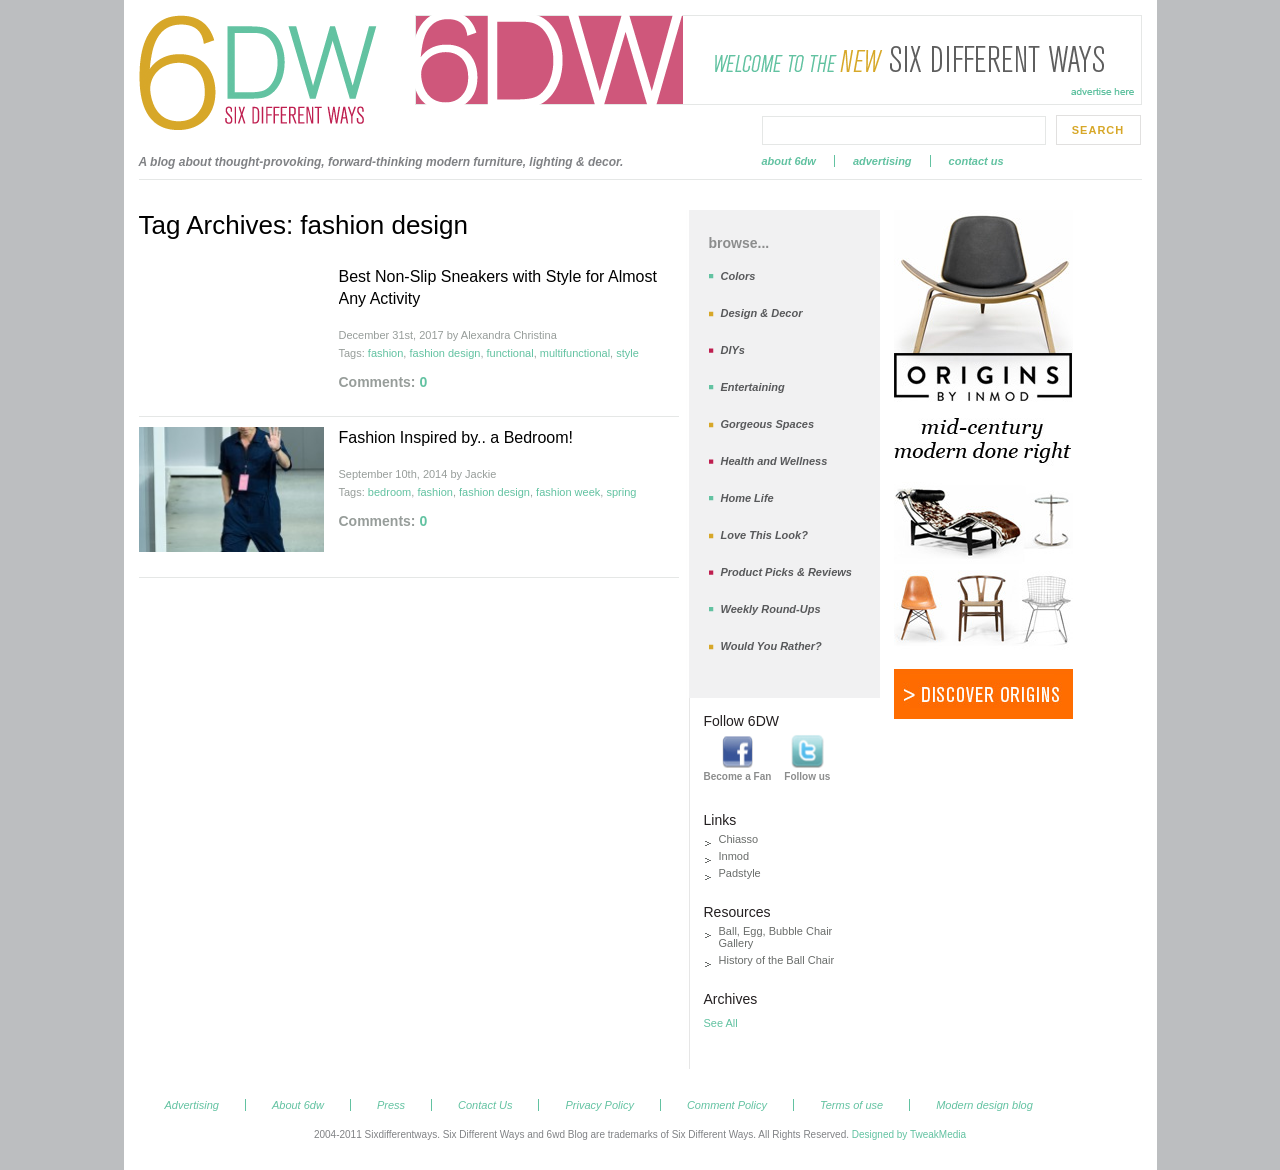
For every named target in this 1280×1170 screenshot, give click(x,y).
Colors (738, 276)
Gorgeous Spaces (768, 424)
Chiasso (739, 839)
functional (510, 353)
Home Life (747, 498)
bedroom (389, 492)
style (627, 353)
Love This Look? (764, 535)
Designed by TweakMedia (909, 1134)
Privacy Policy (599, 1105)
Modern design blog (984, 1105)
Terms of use (851, 1105)
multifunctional (575, 353)
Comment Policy (727, 1105)
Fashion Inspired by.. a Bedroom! (456, 437)
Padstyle (740, 873)
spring (621, 492)
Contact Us (976, 161)
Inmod (734, 856)
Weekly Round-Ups (771, 609)
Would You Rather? (771, 646)
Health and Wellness (774, 461)
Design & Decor (762, 313)
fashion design (444, 353)
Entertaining (753, 387)
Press (391, 1105)
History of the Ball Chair (777, 960)
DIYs (733, 350)
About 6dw (789, 161)
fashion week (568, 492)
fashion (385, 353)
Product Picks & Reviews (786, 572)
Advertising (882, 161)
